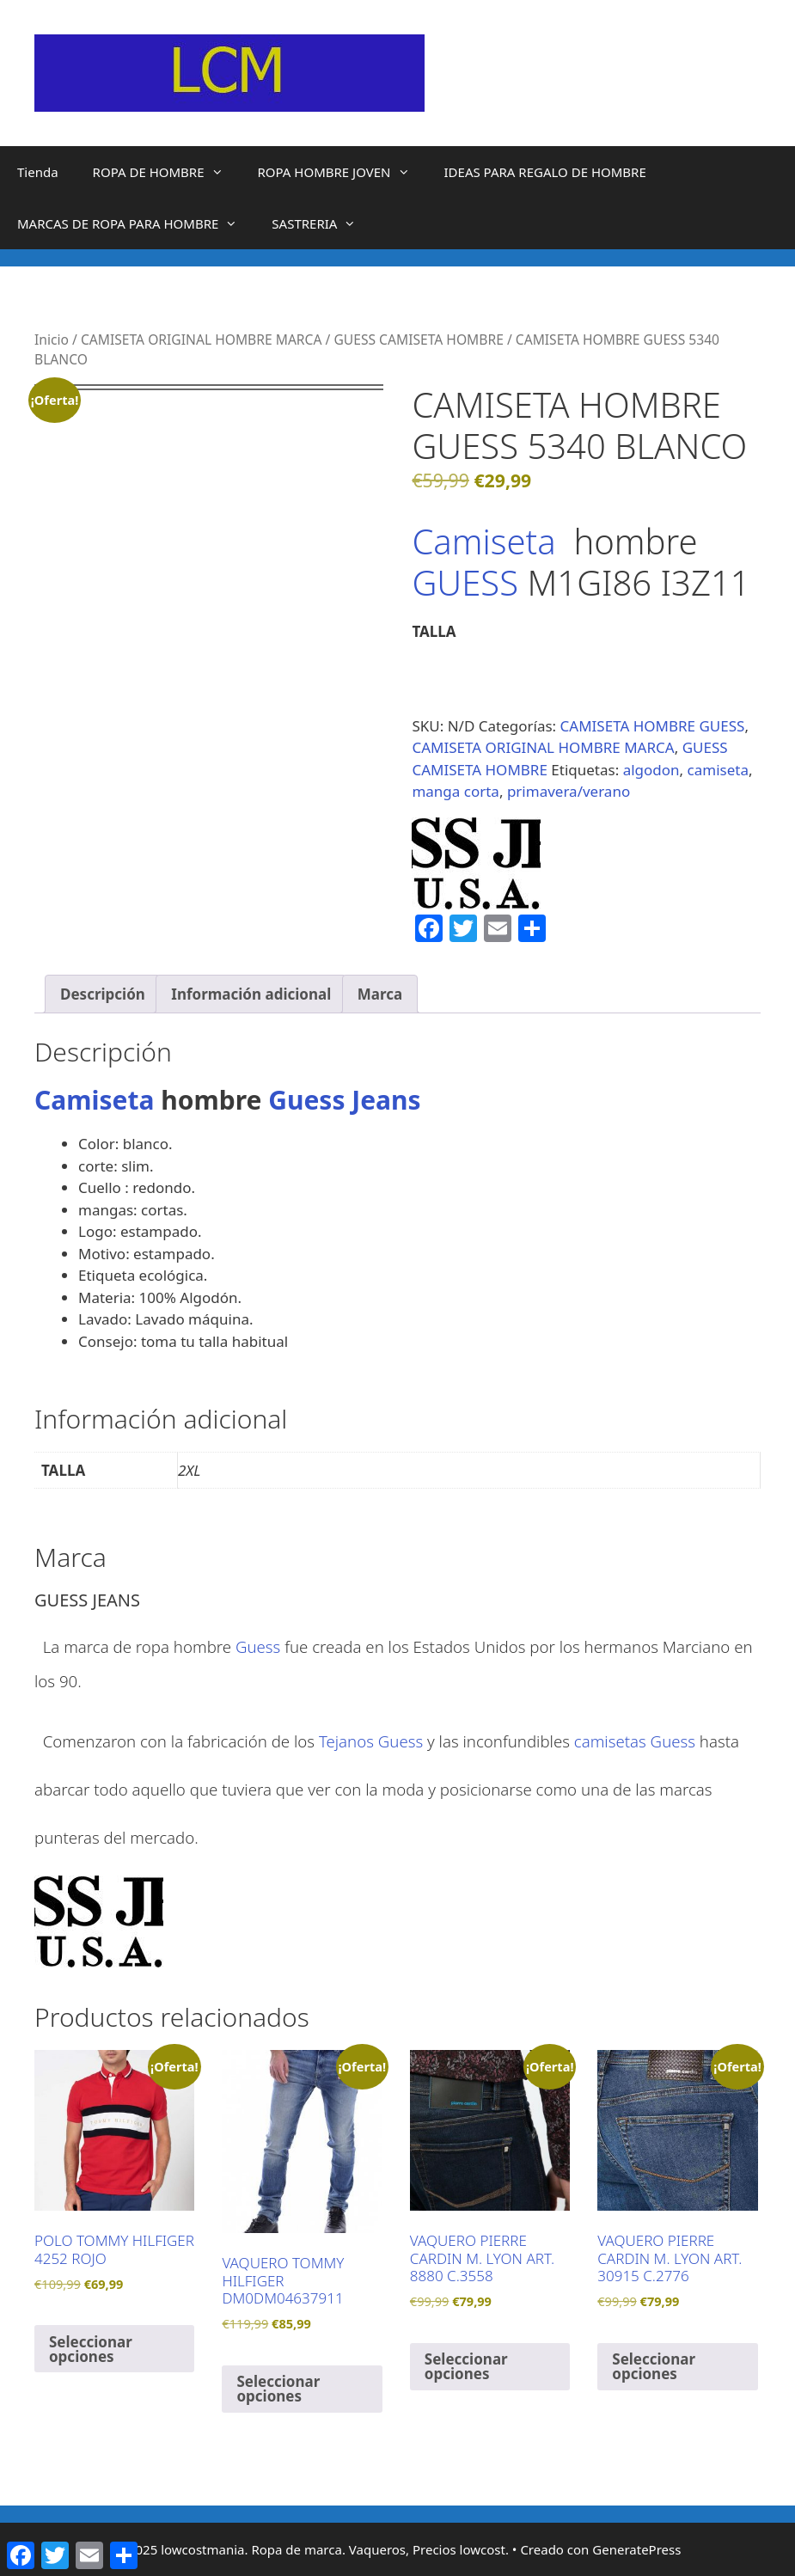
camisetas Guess (634, 1741)
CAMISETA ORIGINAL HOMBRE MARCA (201, 339)
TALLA (434, 631)
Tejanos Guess (371, 1741)
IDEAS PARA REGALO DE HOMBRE (545, 172)
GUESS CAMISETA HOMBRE (418, 339)
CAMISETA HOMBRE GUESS (652, 726)
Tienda (37, 172)
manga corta (455, 791)
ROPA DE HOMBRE (167, 172)
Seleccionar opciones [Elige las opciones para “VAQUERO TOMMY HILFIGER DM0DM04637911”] (278, 2388)
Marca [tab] (380, 994)
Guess (257, 1646)
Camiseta (483, 541)
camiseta (718, 770)
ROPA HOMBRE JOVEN (342, 172)
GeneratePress (636, 2549)
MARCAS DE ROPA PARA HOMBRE (135, 223)
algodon (651, 770)
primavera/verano (568, 791)
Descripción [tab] (102, 994)
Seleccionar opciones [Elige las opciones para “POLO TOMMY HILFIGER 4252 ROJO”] (90, 2349)
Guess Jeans (344, 1099)
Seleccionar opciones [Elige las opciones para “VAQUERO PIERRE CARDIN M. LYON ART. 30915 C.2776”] (653, 2366)
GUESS (469, 582)
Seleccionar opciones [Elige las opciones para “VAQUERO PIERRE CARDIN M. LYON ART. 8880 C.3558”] (466, 2366)
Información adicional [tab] (251, 994)
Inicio (51, 339)
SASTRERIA (322, 223)
